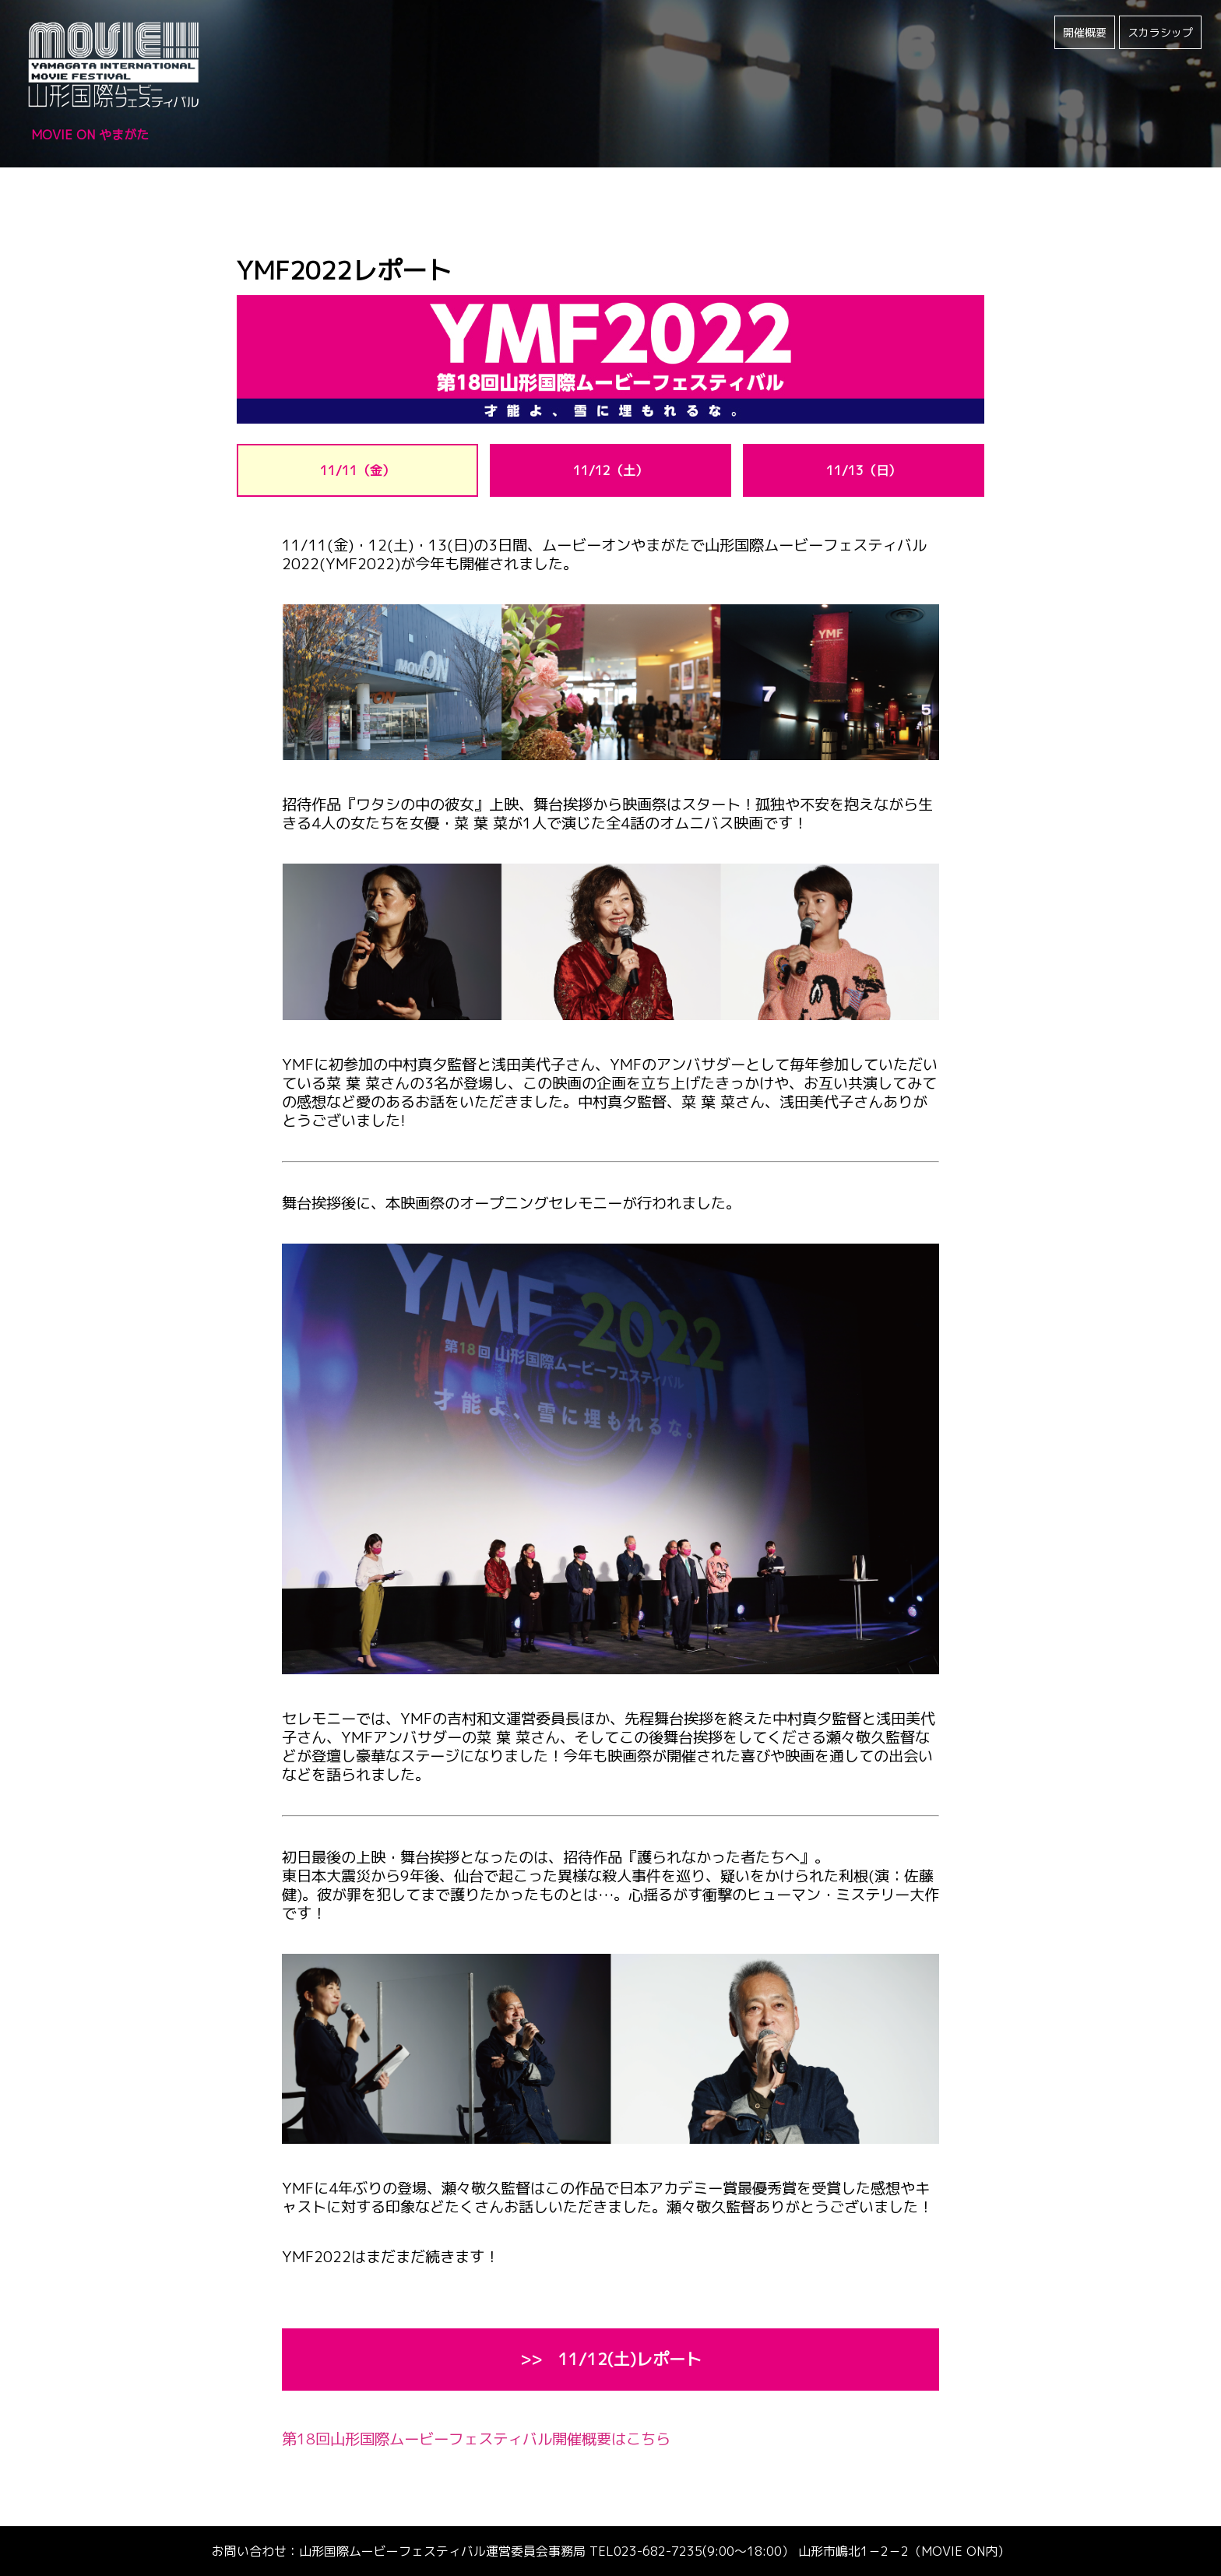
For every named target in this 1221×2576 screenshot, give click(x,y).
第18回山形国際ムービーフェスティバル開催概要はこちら (476, 2439)
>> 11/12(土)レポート (611, 2359)
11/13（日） (863, 470)
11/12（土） (610, 470)
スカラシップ (1160, 32)
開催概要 (1085, 32)
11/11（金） (357, 470)
